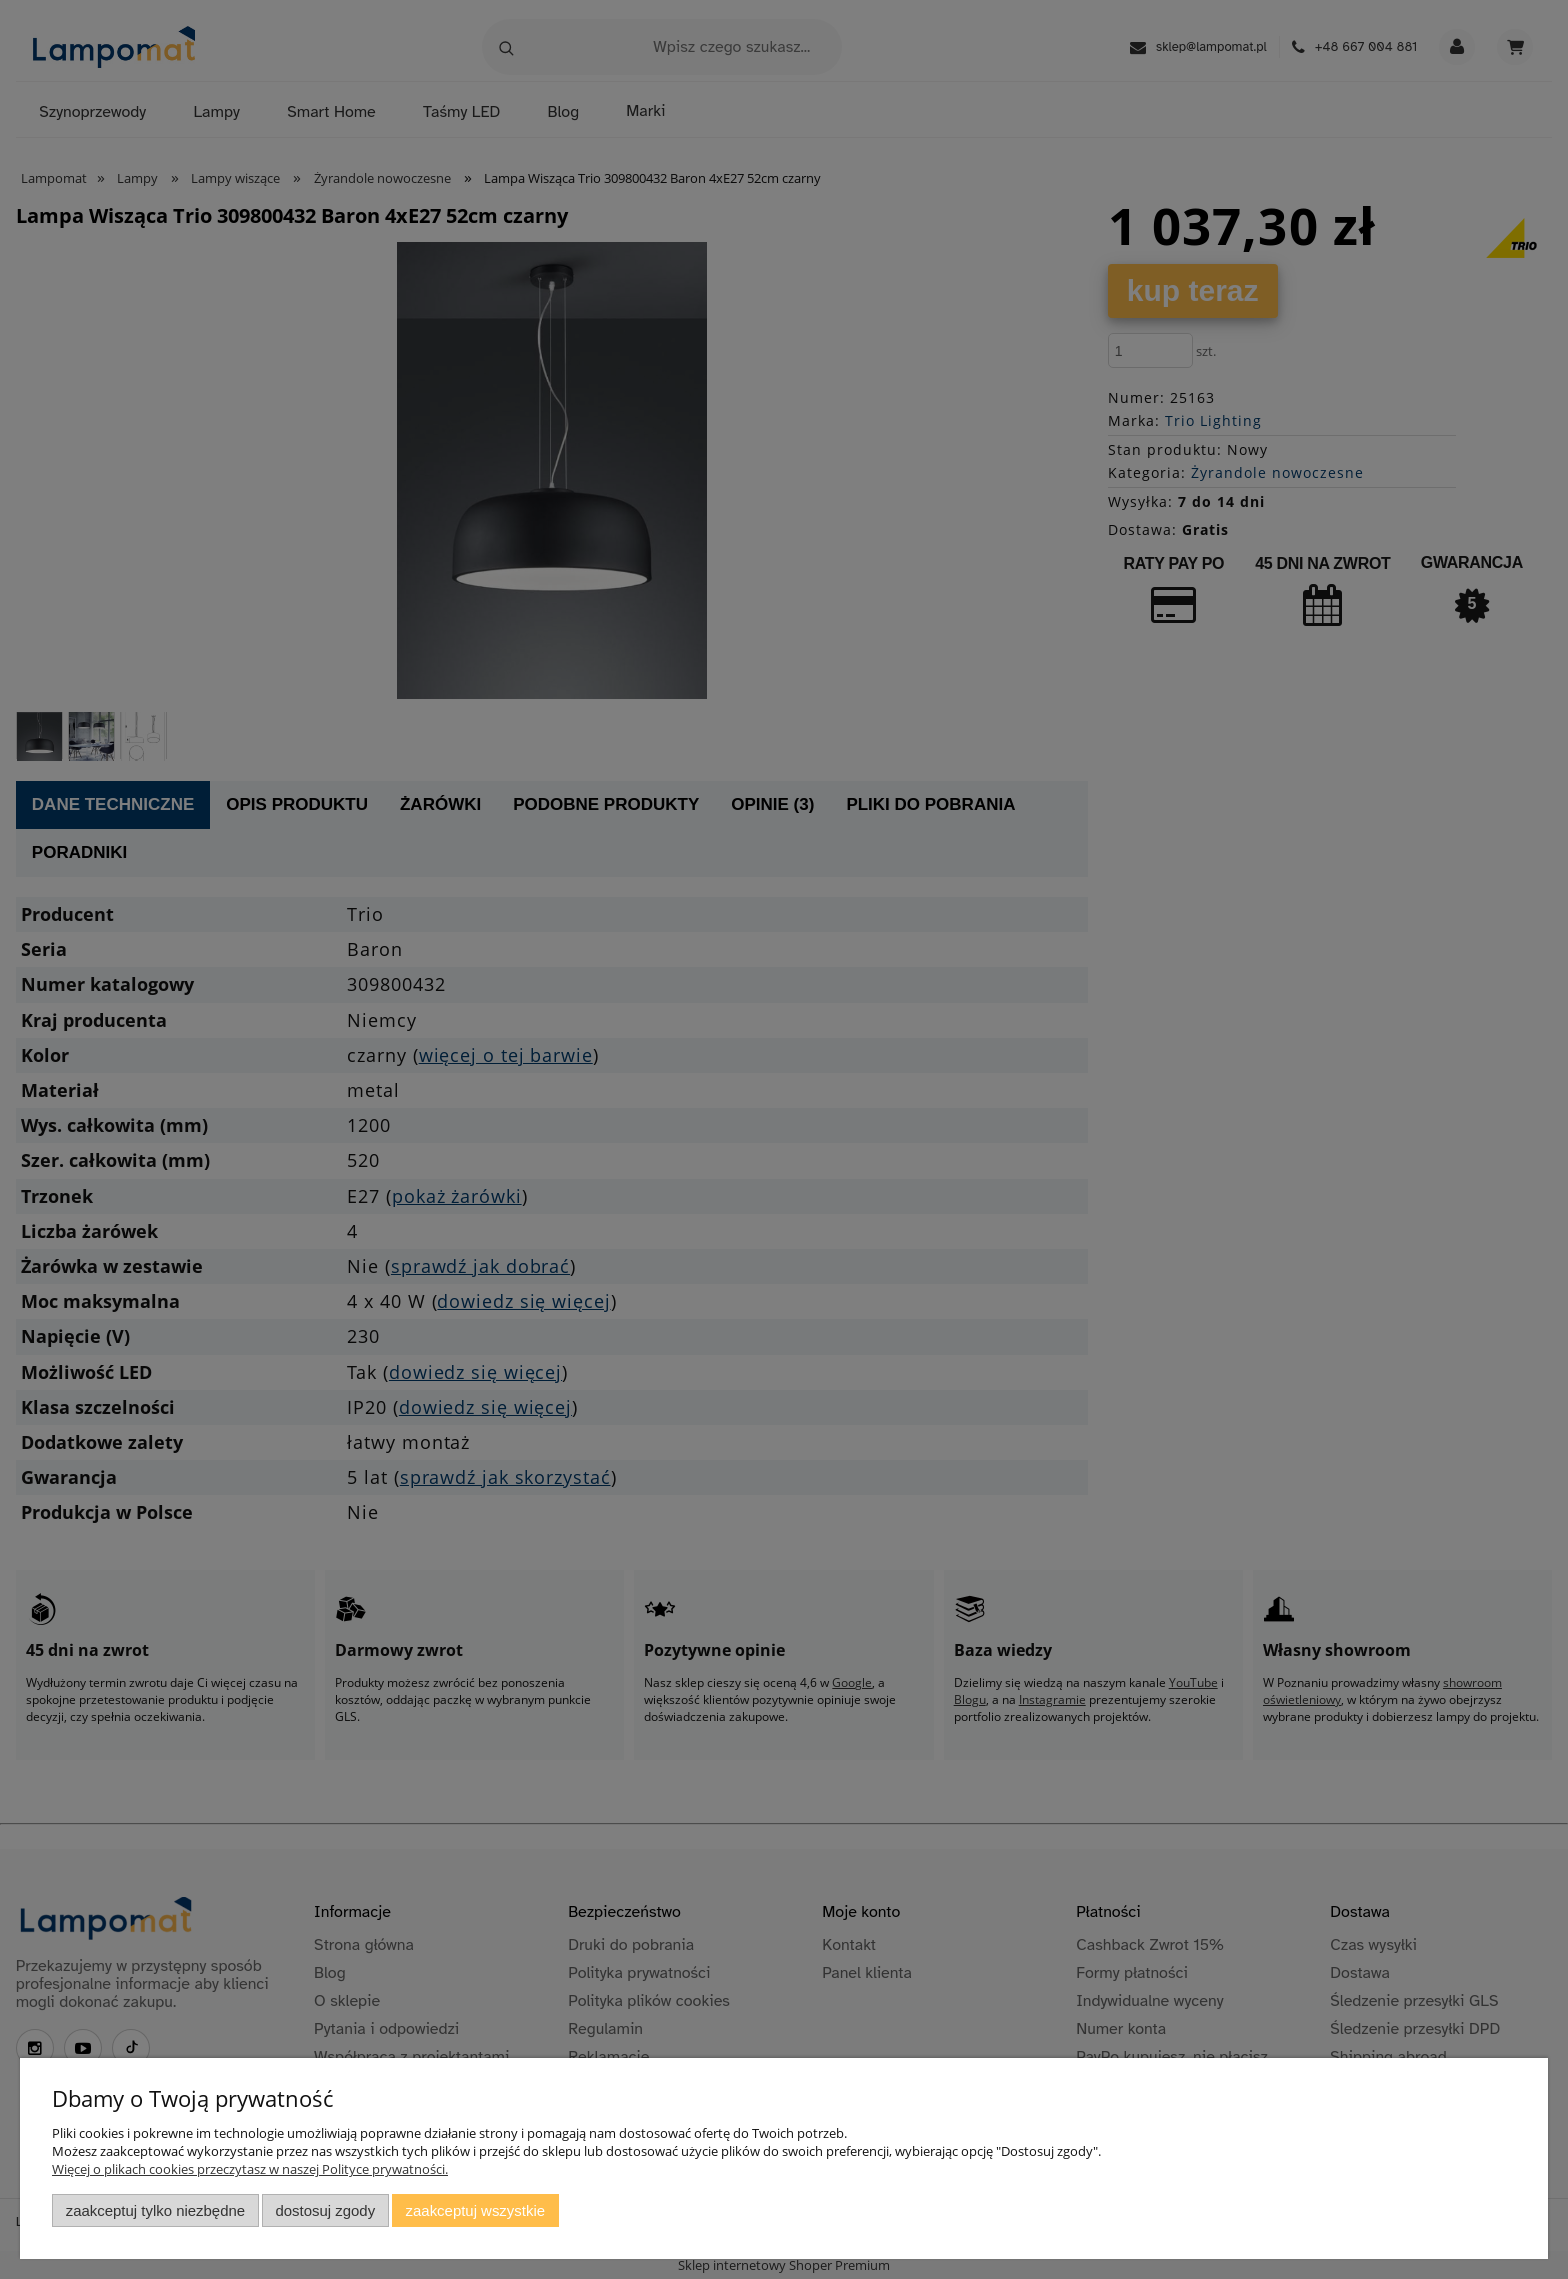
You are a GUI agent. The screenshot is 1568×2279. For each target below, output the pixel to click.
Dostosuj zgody (325, 2210)
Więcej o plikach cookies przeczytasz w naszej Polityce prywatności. (250, 2169)
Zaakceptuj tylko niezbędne (155, 2210)
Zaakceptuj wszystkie (475, 2210)
